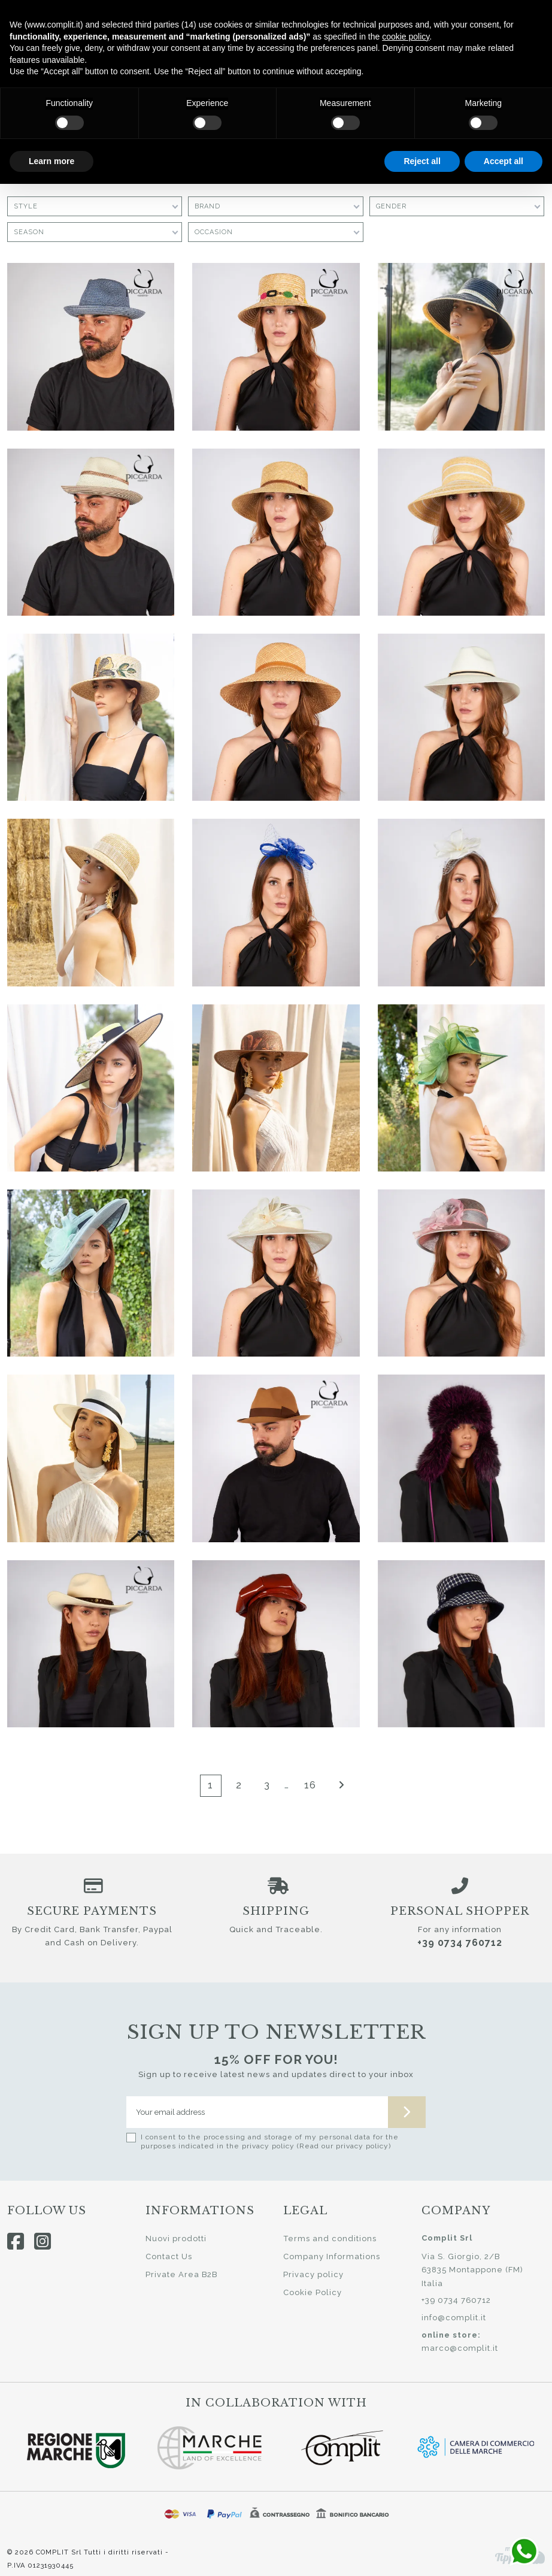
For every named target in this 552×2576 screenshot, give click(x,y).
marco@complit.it (459, 2348)
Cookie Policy (312, 2292)
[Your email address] (257, 2112)
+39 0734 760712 (459, 1942)
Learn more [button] (51, 161)
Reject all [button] (422, 161)
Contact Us (168, 2256)
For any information (460, 1929)
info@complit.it (453, 2317)
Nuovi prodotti (176, 2238)
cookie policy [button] (405, 36)
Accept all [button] (503, 161)
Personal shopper (459, 1911)
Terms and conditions (330, 2238)
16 (310, 1785)
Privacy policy (313, 2274)
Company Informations (331, 2256)
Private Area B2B (181, 2274)
